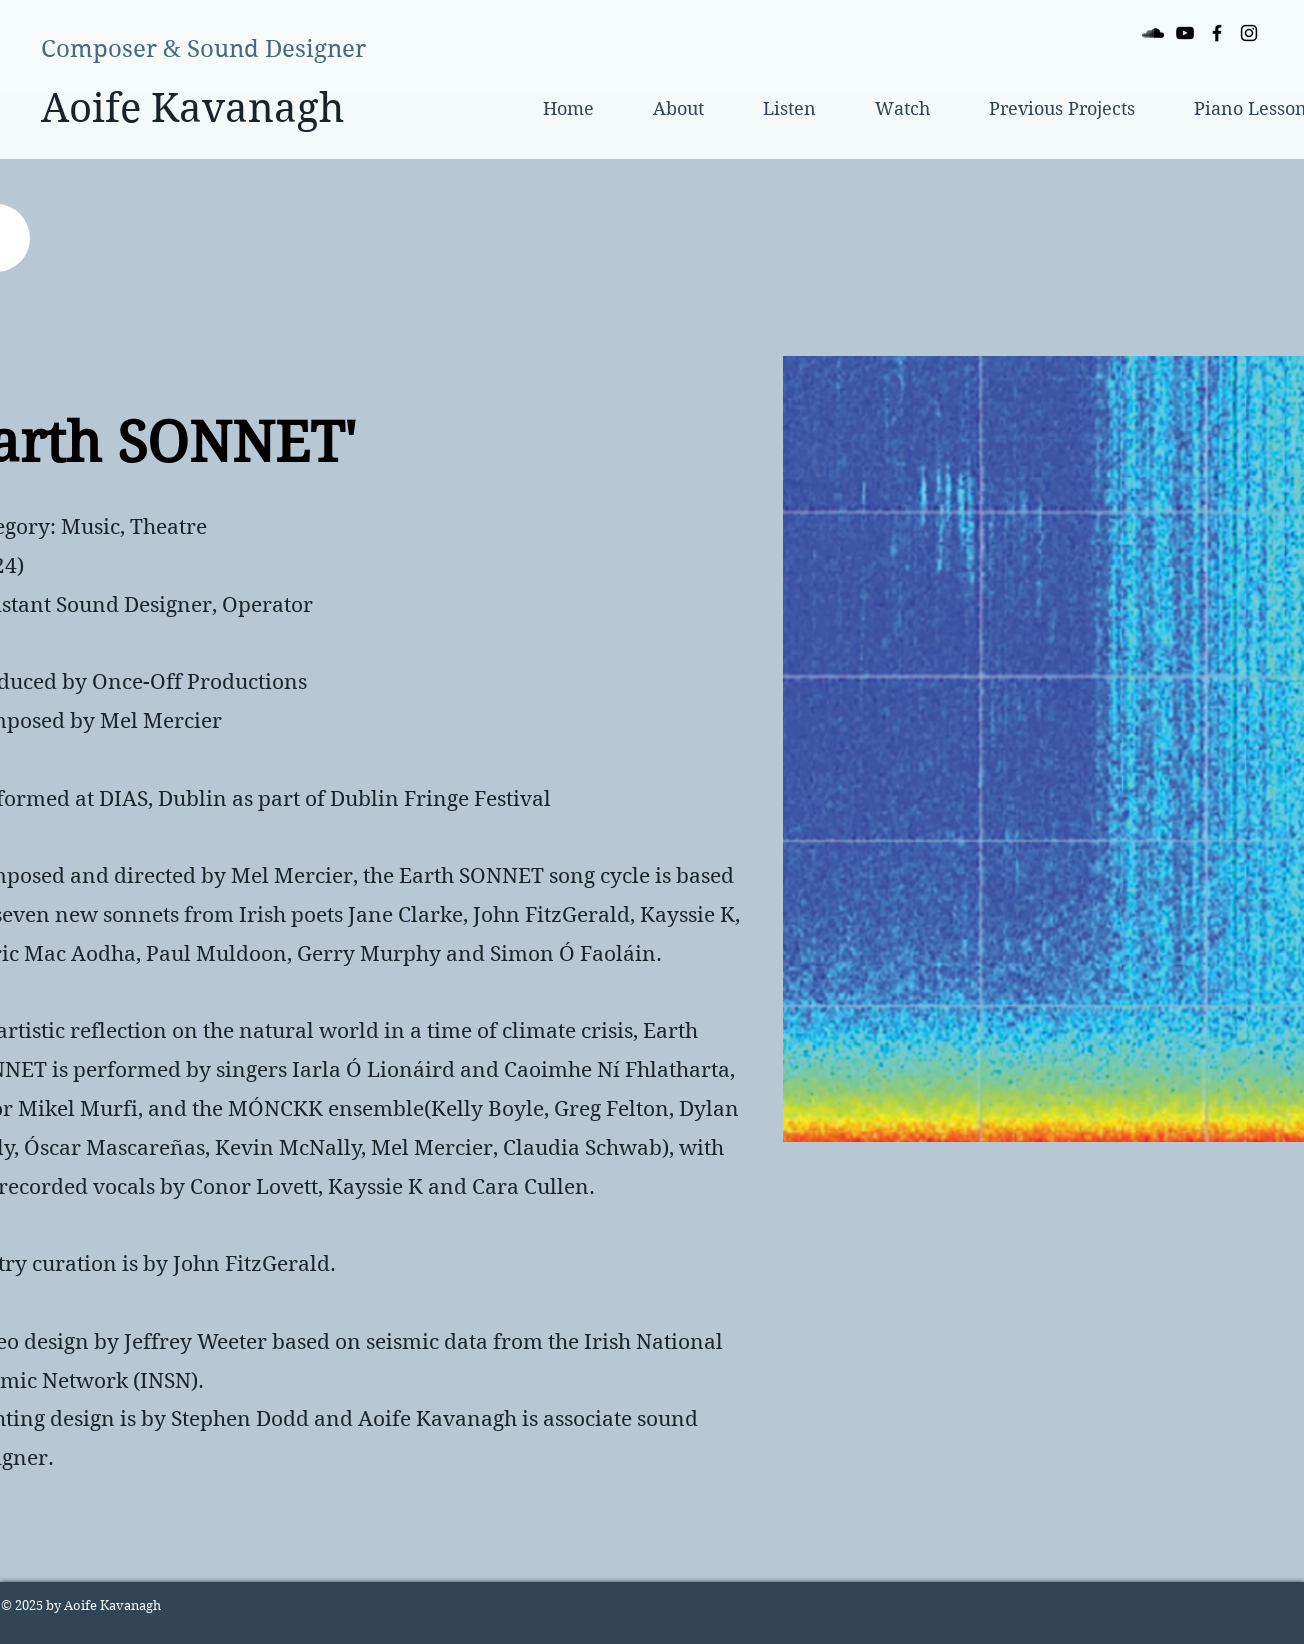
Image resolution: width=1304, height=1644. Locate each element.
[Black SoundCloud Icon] (1153, 33)
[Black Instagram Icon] (1249, 33)
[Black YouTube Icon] (1185, 33)
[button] (1061, 109)
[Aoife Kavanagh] (192, 107)
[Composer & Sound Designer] (203, 50)
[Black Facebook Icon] (1217, 33)
